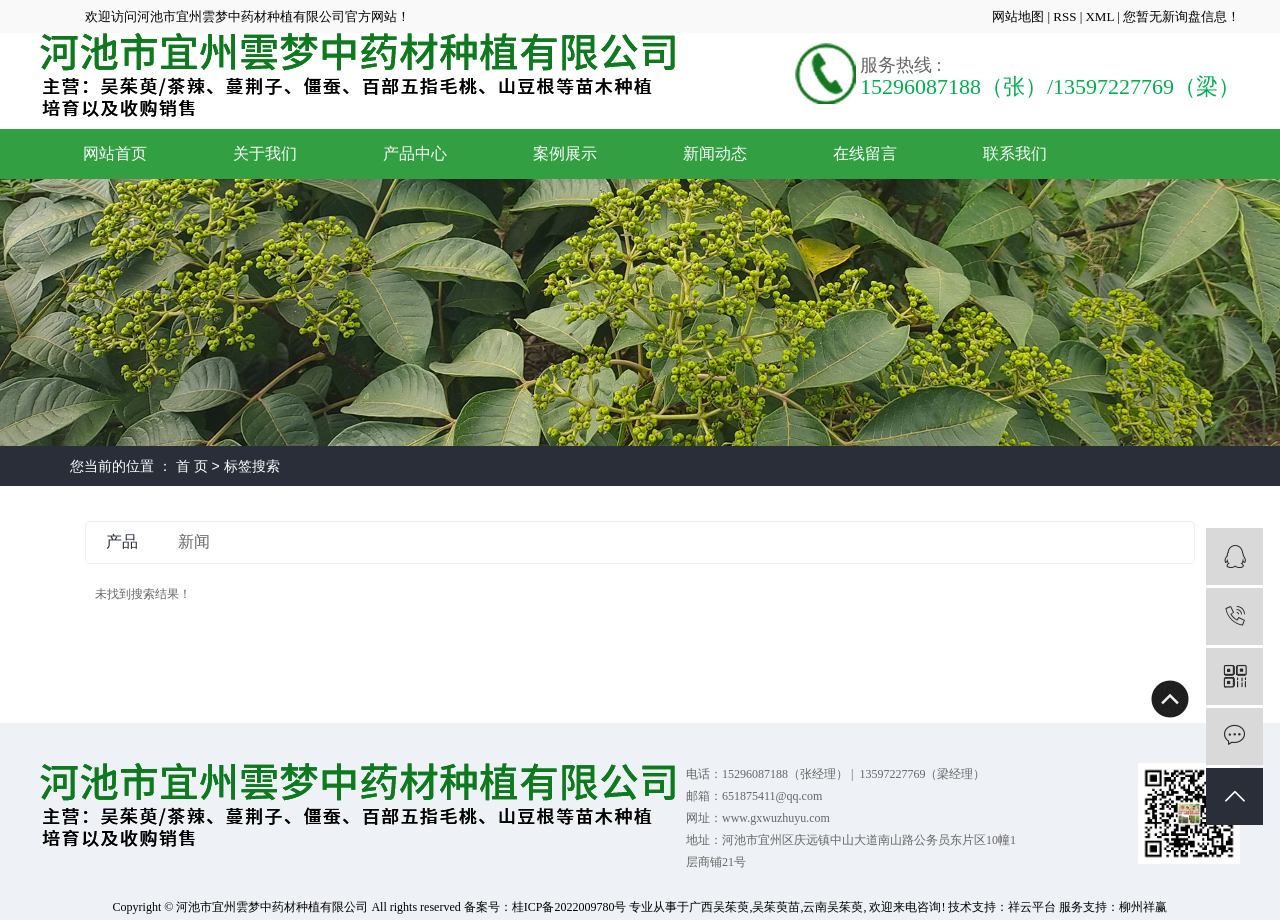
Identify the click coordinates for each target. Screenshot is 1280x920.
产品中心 (415, 153)
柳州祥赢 (1143, 907)
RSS (1064, 16)
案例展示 (565, 153)
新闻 (194, 541)
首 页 (192, 466)
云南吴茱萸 (833, 907)
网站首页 (115, 153)
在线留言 (865, 153)
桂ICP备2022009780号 (569, 907)
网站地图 (1019, 16)
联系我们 (1015, 153)
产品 (122, 541)
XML (1099, 16)
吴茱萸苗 (776, 907)
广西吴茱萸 (719, 907)
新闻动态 (715, 153)
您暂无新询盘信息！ (1181, 16)
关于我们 (265, 153)
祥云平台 (1032, 907)
